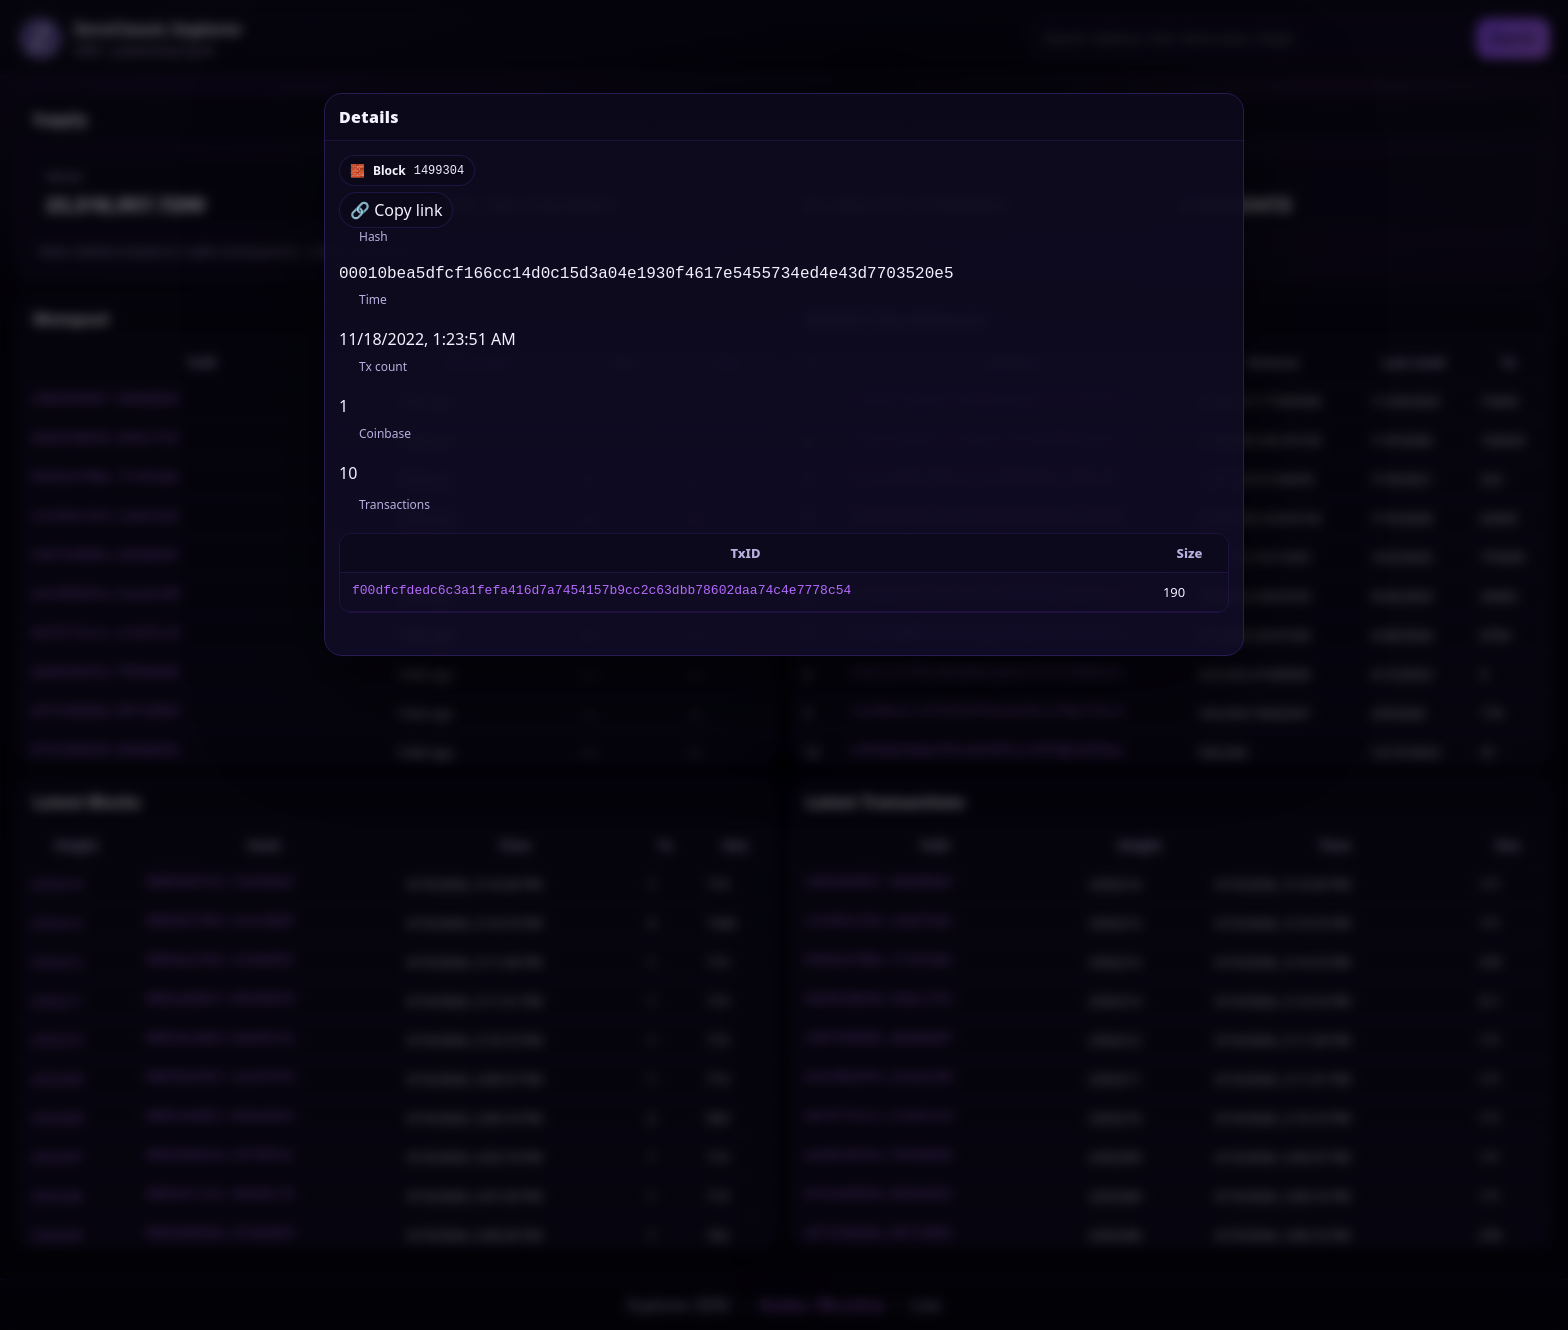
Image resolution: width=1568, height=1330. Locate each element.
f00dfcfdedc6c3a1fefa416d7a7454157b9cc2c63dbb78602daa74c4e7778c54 (601, 596)
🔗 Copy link (396, 210)
